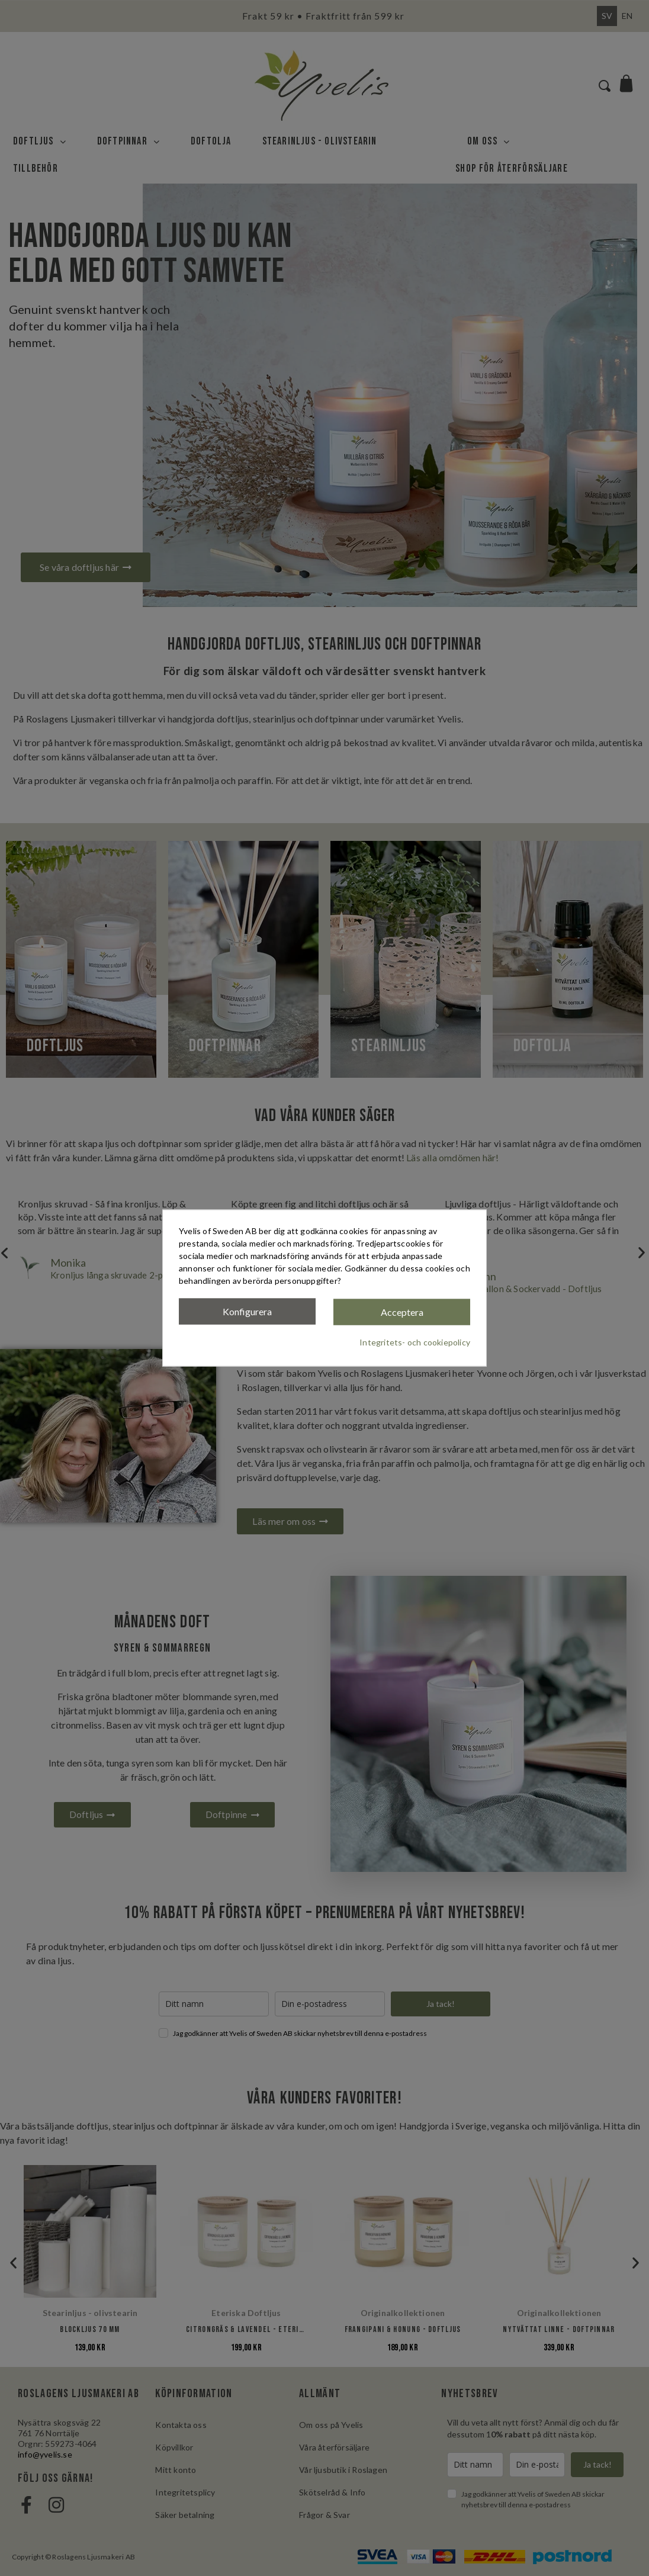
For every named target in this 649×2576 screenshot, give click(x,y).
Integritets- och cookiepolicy (414, 1342)
